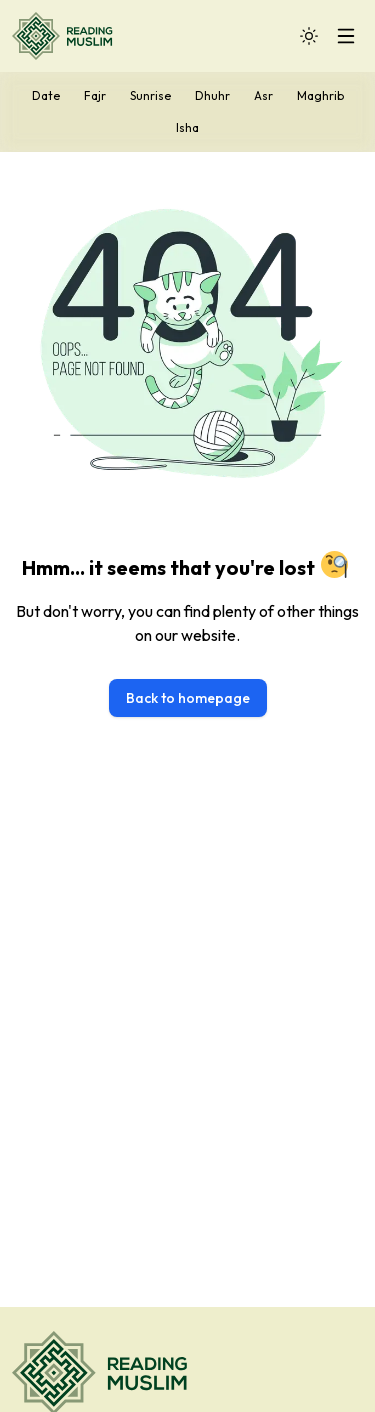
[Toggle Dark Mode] (309, 36)
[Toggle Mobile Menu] (346, 36)
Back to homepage (188, 698)
